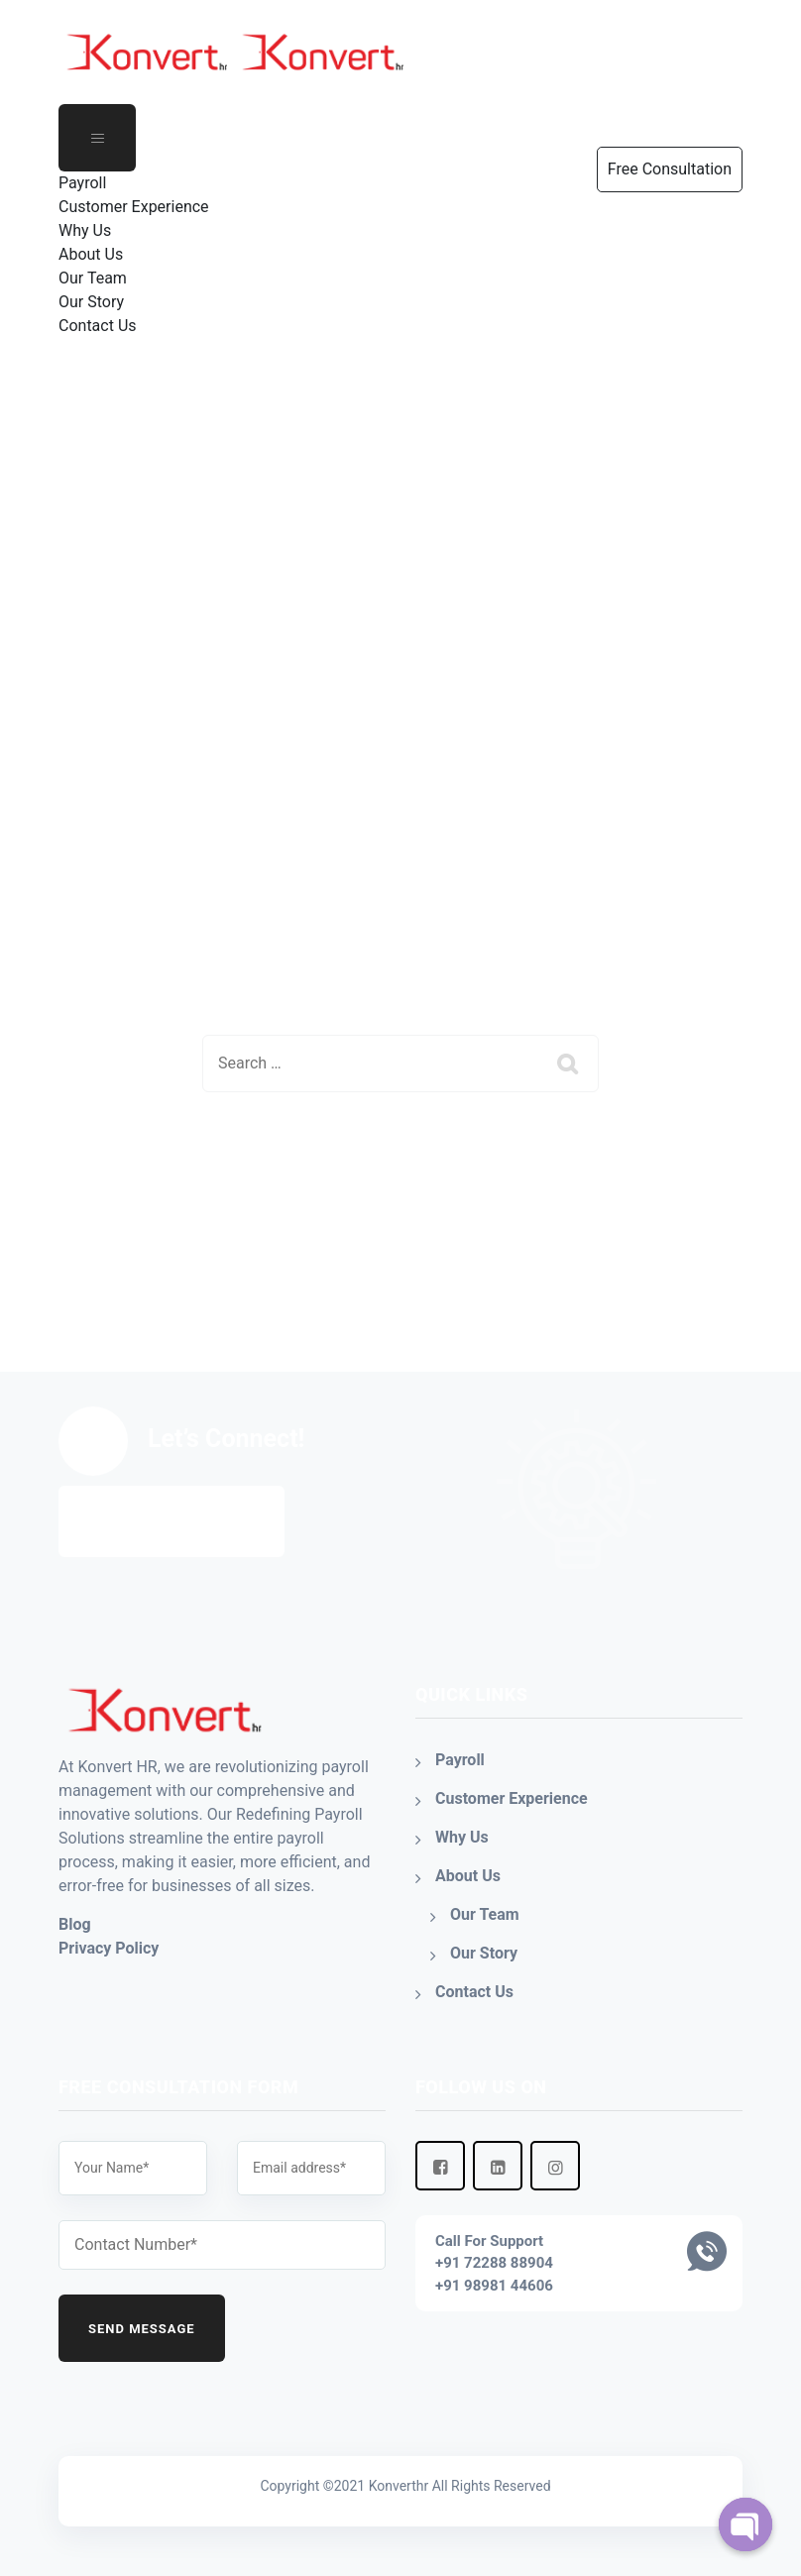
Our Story (91, 301)
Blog (74, 1924)
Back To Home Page (384, 1164)
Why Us (84, 230)
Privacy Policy (108, 1948)
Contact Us (97, 325)
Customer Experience (133, 206)
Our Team (92, 278)
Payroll (82, 182)
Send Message (141, 2328)
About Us (90, 254)
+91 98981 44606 (494, 2286)
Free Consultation (171, 1521)
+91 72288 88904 (494, 2263)
